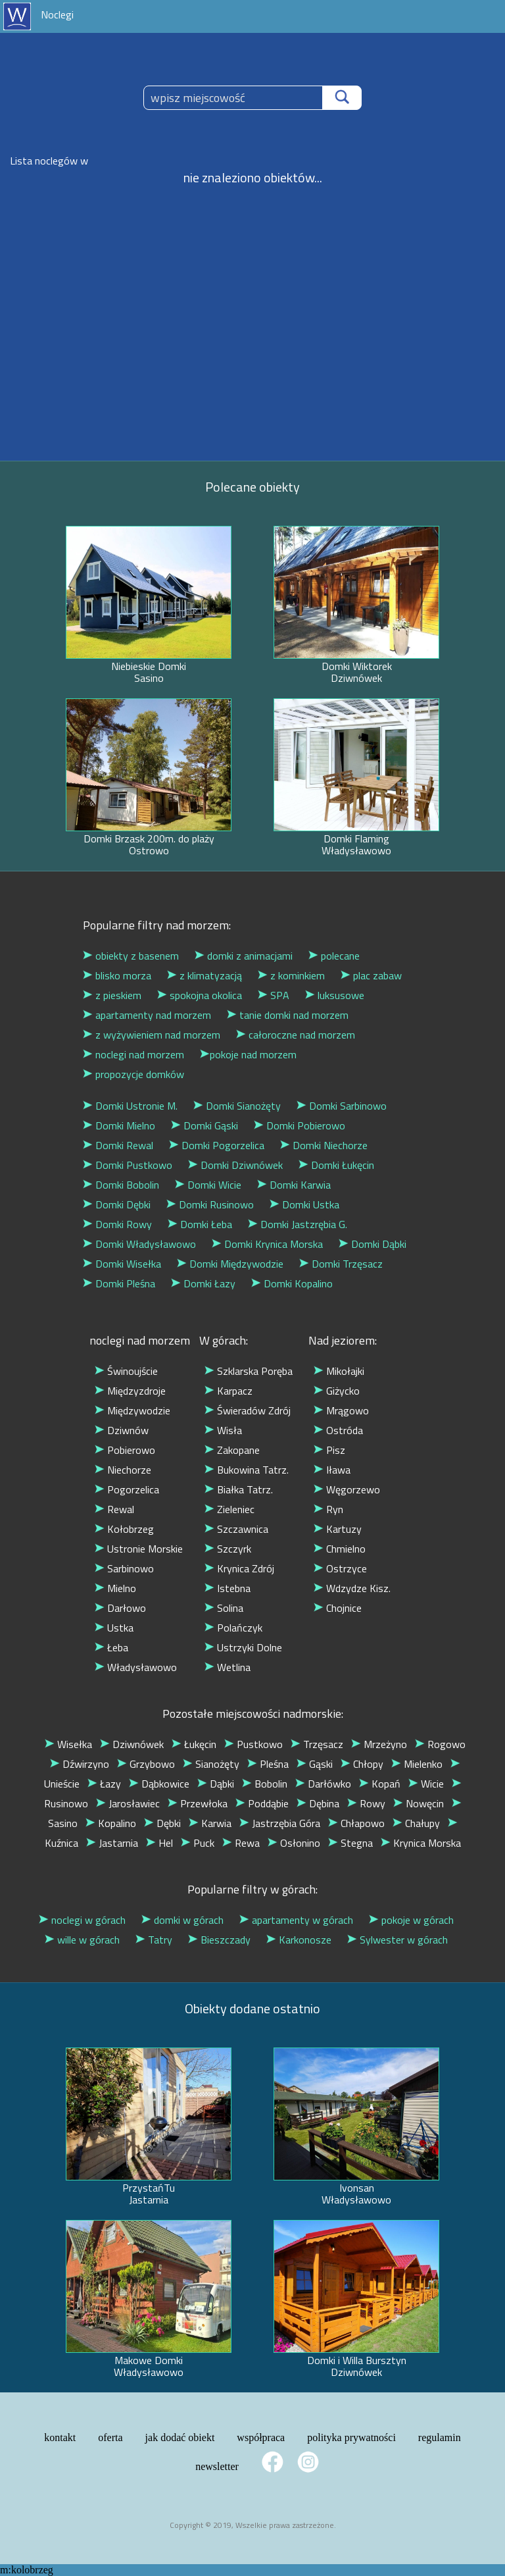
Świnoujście (126, 1371)
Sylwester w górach (397, 1939)
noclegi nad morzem (133, 1054)
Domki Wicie (208, 1185)
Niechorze (123, 1470)
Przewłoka (198, 1803)
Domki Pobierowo (299, 1125)
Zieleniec (229, 1509)
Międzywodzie (132, 1410)
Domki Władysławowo (139, 1244)
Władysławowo (136, 1667)
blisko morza (117, 975)
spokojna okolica (199, 995)
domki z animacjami (244, 956)
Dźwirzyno (79, 1764)
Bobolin (264, 1783)
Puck (197, 1843)
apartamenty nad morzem (147, 1015)
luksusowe (334, 995)
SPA (273, 995)
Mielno (115, 1588)
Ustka (114, 1628)
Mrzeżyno (379, 1744)
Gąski (315, 1764)
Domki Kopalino (292, 1283)
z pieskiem (112, 995)
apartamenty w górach (296, 1920)
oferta (110, 2437)
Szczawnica (236, 1529)
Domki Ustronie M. (130, 1106)
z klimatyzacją (204, 975)
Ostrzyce (340, 1568)
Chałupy (416, 1823)
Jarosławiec (128, 1803)
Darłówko (323, 1783)
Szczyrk (227, 1549)
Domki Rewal (118, 1145)
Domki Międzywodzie (230, 1264)
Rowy (366, 1803)
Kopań (379, 1783)
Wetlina (227, 1667)
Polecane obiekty (252, 487)
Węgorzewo (347, 1489)
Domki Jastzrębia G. (297, 1224)
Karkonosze (298, 1939)
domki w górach (182, 1920)
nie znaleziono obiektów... (252, 177)
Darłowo (120, 1608)
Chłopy (362, 1764)
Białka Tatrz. (238, 1489)
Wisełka (68, 1744)
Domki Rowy (117, 1224)
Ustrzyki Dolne (243, 1647)
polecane (334, 956)
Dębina (318, 1803)
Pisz (329, 1450)
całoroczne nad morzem (295, 1035)
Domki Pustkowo (127, 1165)
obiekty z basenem (131, 956)
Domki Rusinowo (210, 1204)
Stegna (350, 1843)
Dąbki (215, 1783)
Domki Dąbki (372, 1244)
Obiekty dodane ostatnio (252, 2008)
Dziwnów (122, 1430)
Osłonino (294, 1843)
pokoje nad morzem (248, 1054)
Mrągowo (341, 1410)
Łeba (111, 1647)
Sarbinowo (124, 1568)
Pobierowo (125, 1450)
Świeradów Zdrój (247, 1410)
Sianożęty (211, 1764)
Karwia (210, 1823)
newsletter (217, 2466)
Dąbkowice (159, 1783)
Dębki (162, 1823)
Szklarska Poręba (248, 1371)
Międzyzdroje (130, 1391)
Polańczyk (233, 1628)
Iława (332, 1470)
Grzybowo (146, 1764)
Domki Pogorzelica (216, 1145)
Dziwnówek (132, 1744)
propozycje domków (133, 1074)
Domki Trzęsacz (341, 1264)
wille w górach (82, 1939)
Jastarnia (112, 1843)
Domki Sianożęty (237, 1106)
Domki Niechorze (324, 1145)
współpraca (261, 2437)
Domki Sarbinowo (342, 1106)
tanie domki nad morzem (288, 1015)
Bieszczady (219, 1939)
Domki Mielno (119, 1125)
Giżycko (337, 1391)
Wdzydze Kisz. (352, 1588)
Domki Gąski (204, 1125)
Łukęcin (194, 1744)
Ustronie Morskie (139, 1549)
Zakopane (232, 1450)
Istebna (227, 1588)
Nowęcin (418, 1803)
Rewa (241, 1843)
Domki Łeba (200, 1224)
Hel (159, 1843)
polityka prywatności (351, 2437)
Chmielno (340, 1549)
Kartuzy (338, 1529)
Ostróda (338, 1430)
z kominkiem (291, 975)
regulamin (439, 2437)
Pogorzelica (127, 1489)
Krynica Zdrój (239, 1568)
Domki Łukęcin (336, 1165)
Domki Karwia (294, 1185)
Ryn (328, 1509)
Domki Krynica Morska (267, 1244)
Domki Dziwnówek (235, 1165)
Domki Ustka (304, 1204)
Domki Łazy (203, 1283)
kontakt (60, 2437)
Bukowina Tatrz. (246, 1470)
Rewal (114, 1509)
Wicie (426, 1783)
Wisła (223, 1430)
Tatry (153, 1939)
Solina (223, 1608)
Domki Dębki (117, 1204)
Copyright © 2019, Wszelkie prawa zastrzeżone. (253, 2525)
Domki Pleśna (119, 1283)
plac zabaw (371, 975)
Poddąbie (262, 1803)
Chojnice (338, 1608)
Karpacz (228, 1391)
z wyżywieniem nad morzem (151, 1035)
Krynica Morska (421, 1843)
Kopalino (110, 1823)
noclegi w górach (82, 1920)
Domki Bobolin (121, 1185)
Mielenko (417, 1764)
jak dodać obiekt (180, 2437)
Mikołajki (339, 1371)
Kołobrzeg (124, 1529)
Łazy (104, 1783)
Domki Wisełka (122, 1264)
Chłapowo (356, 1823)
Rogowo (440, 1744)
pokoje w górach (411, 1920)
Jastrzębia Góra (279, 1823)
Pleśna (268, 1764)
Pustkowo (253, 1744)
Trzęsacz (317, 1744)
